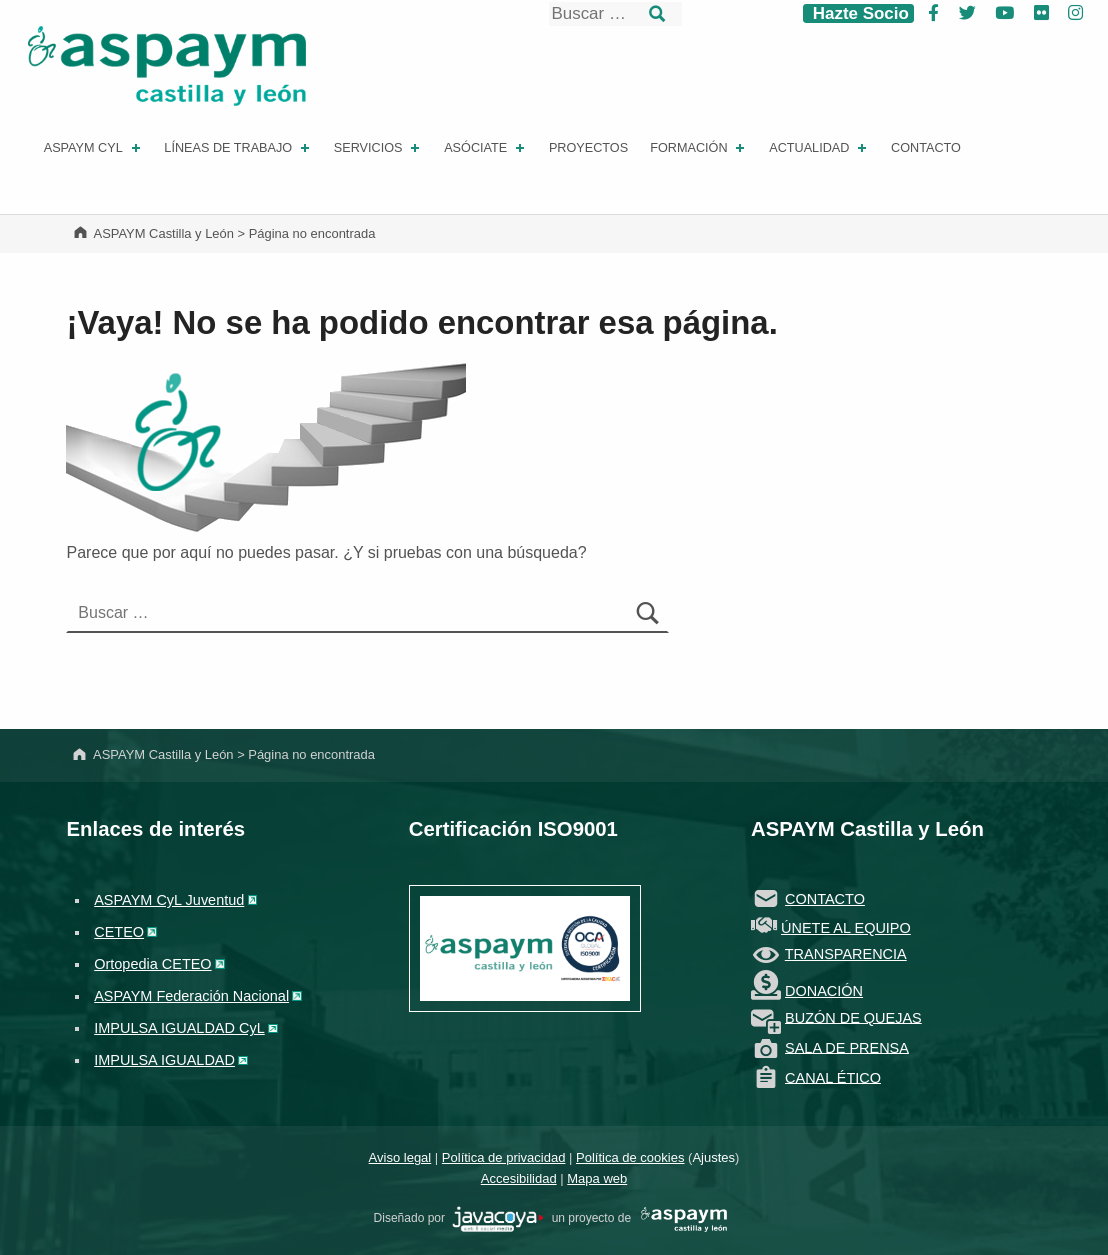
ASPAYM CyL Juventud (169, 900)
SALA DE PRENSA (847, 1047)
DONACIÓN (824, 991)
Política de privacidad (504, 1157)
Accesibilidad (519, 1178)
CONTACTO (825, 899)
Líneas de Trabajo (238, 148)
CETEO (119, 932)
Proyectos (588, 148)
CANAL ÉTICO (833, 1077)
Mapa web (597, 1178)
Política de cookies (630, 1157)
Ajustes (713, 1157)
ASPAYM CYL (94, 148)
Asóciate (486, 148)
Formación (699, 148)
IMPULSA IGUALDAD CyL (179, 1028)
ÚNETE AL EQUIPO (846, 928)
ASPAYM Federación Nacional (191, 996)
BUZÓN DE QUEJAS (853, 1017)
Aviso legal (400, 1157)
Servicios (379, 148)
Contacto (926, 148)
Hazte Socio (858, 13)
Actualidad (819, 148)
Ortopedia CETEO (152, 964)
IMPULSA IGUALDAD (164, 1060)
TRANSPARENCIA (846, 954)
